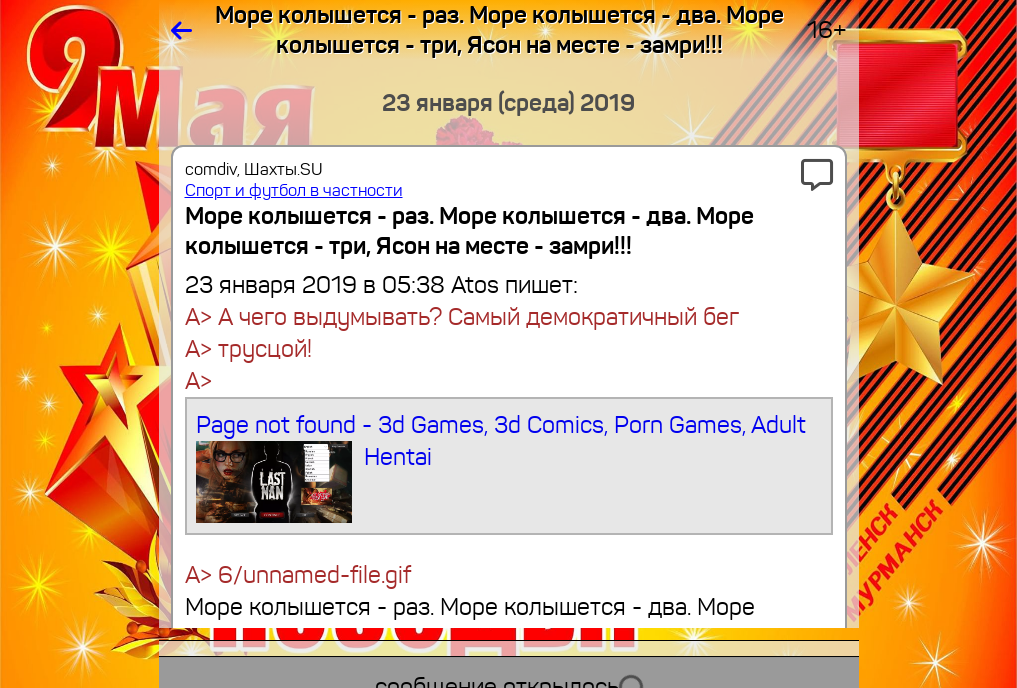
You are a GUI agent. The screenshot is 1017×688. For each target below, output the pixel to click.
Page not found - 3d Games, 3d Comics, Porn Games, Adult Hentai (501, 466)
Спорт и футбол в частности (294, 190)
